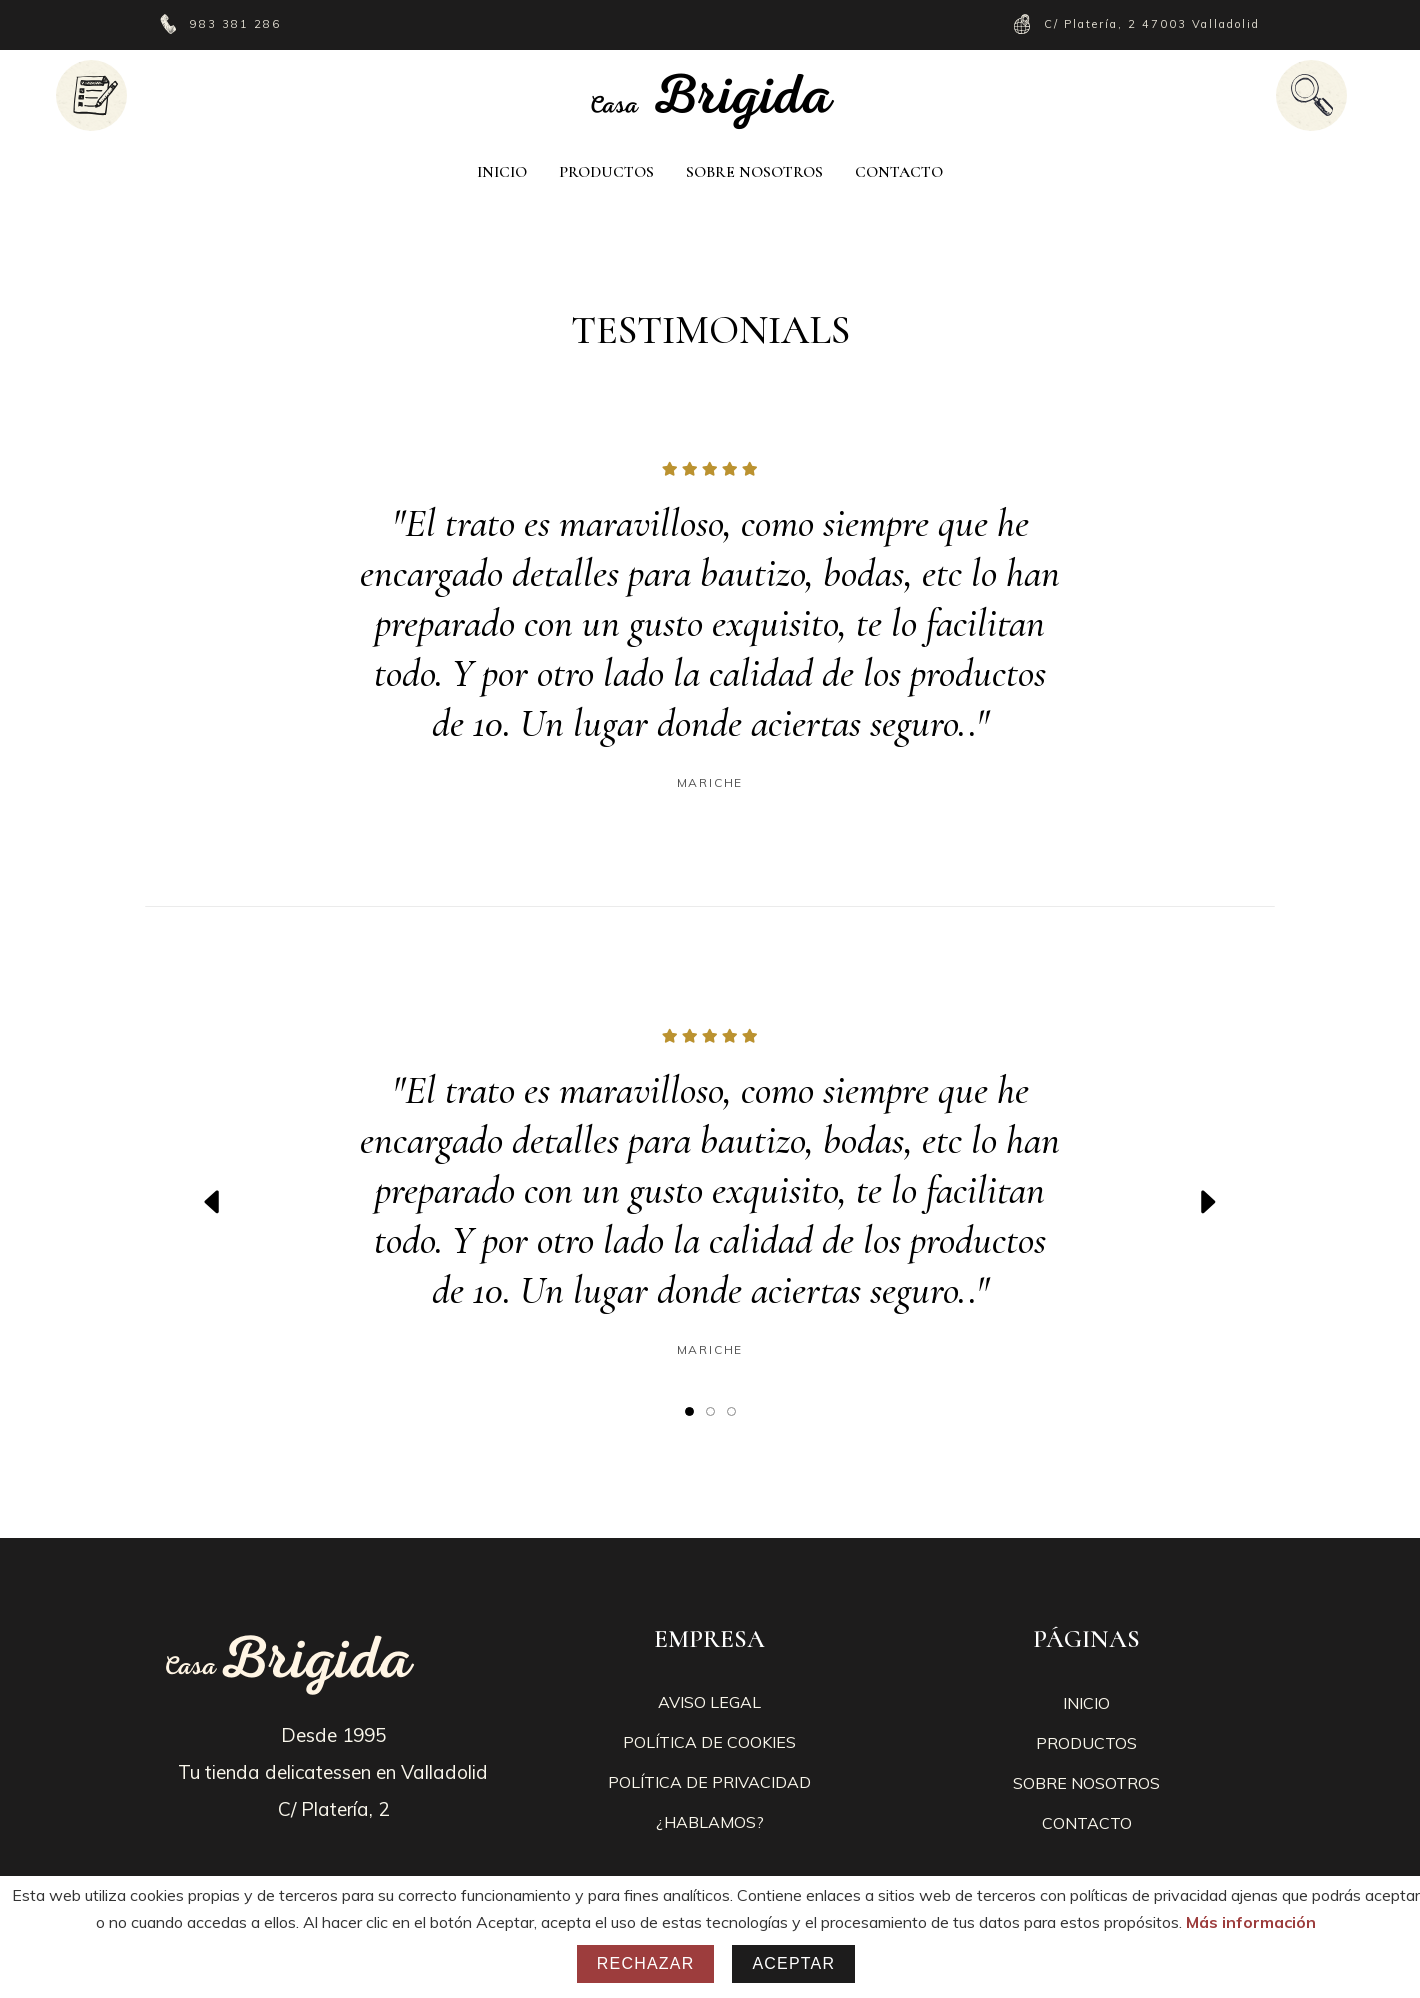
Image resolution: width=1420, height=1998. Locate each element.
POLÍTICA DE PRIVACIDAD (709, 1782)
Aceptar (793, 1963)
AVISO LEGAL (709, 1702)
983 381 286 (238, 24)
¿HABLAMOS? (710, 1822)
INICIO (1086, 1703)
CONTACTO (1087, 1823)
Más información (1251, 1922)
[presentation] (213, 1202)
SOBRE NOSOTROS (1086, 1783)
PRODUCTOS (1086, 1743)
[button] (689, 1410)
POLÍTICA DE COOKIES (709, 1742)
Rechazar (646, 1963)
